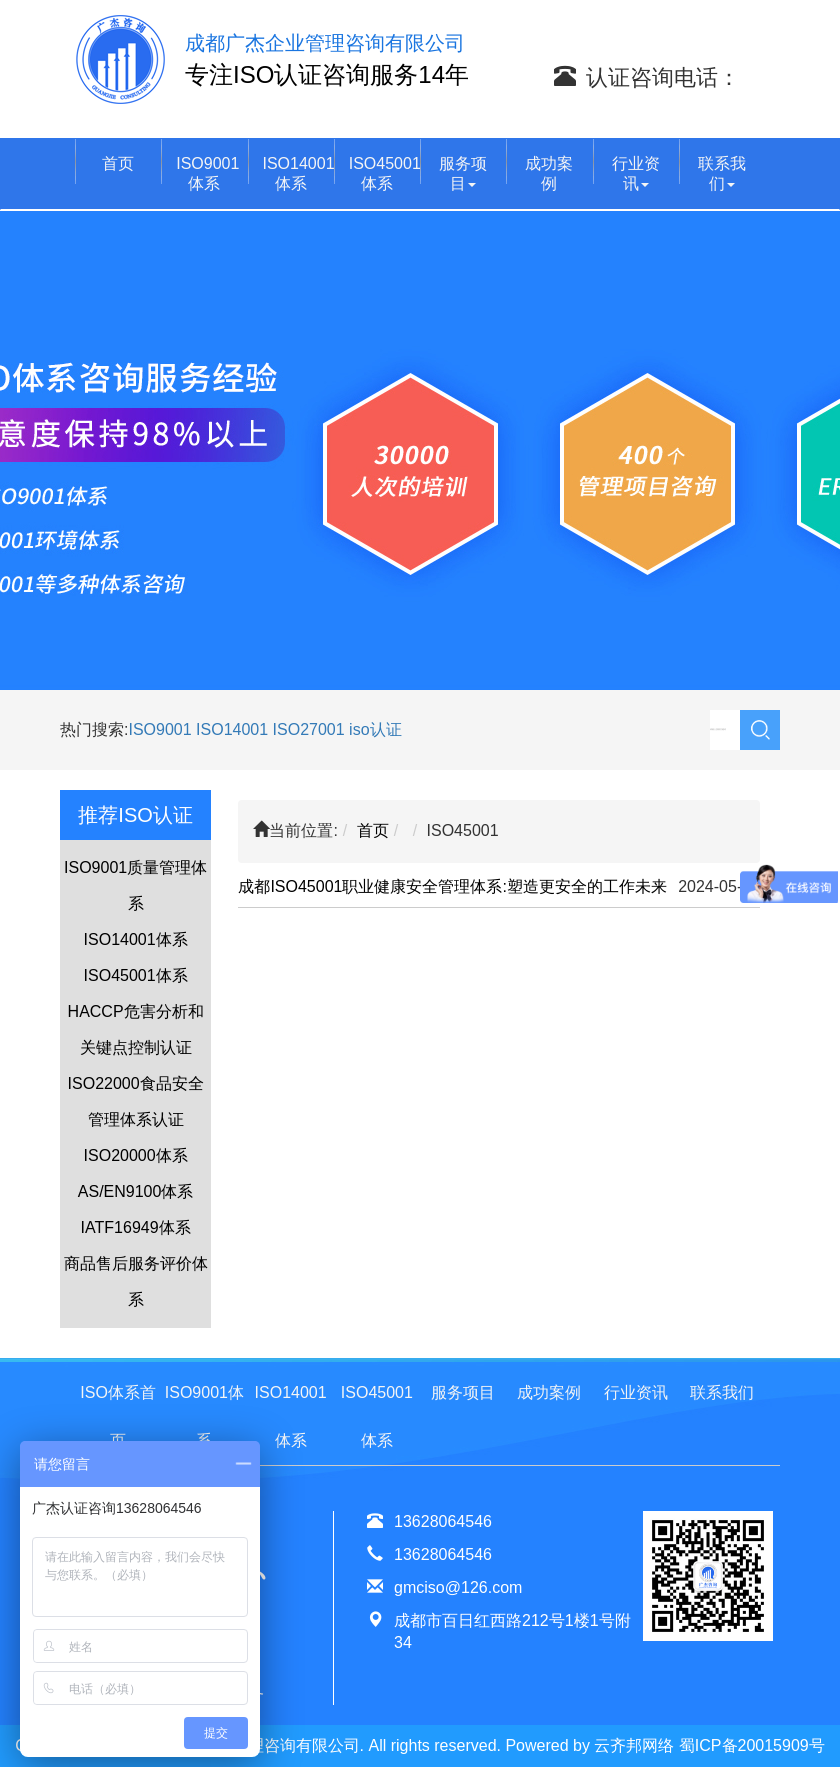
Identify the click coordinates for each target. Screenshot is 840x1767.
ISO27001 (309, 729)
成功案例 (549, 173)
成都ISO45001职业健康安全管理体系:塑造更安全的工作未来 (452, 886)
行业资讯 (636, 173)
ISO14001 (234, 729)
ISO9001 (159, 729)
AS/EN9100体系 (136, 1191)
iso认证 (375, 729)
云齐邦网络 (634, 1745)
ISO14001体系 (298, 173)
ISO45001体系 (384, 173)
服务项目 (463, 173)
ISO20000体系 (136, 1155)
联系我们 (722, 173)
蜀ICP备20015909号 (752, 1745)
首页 (118, 163)
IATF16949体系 (136, 1227)
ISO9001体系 (207, 173)
